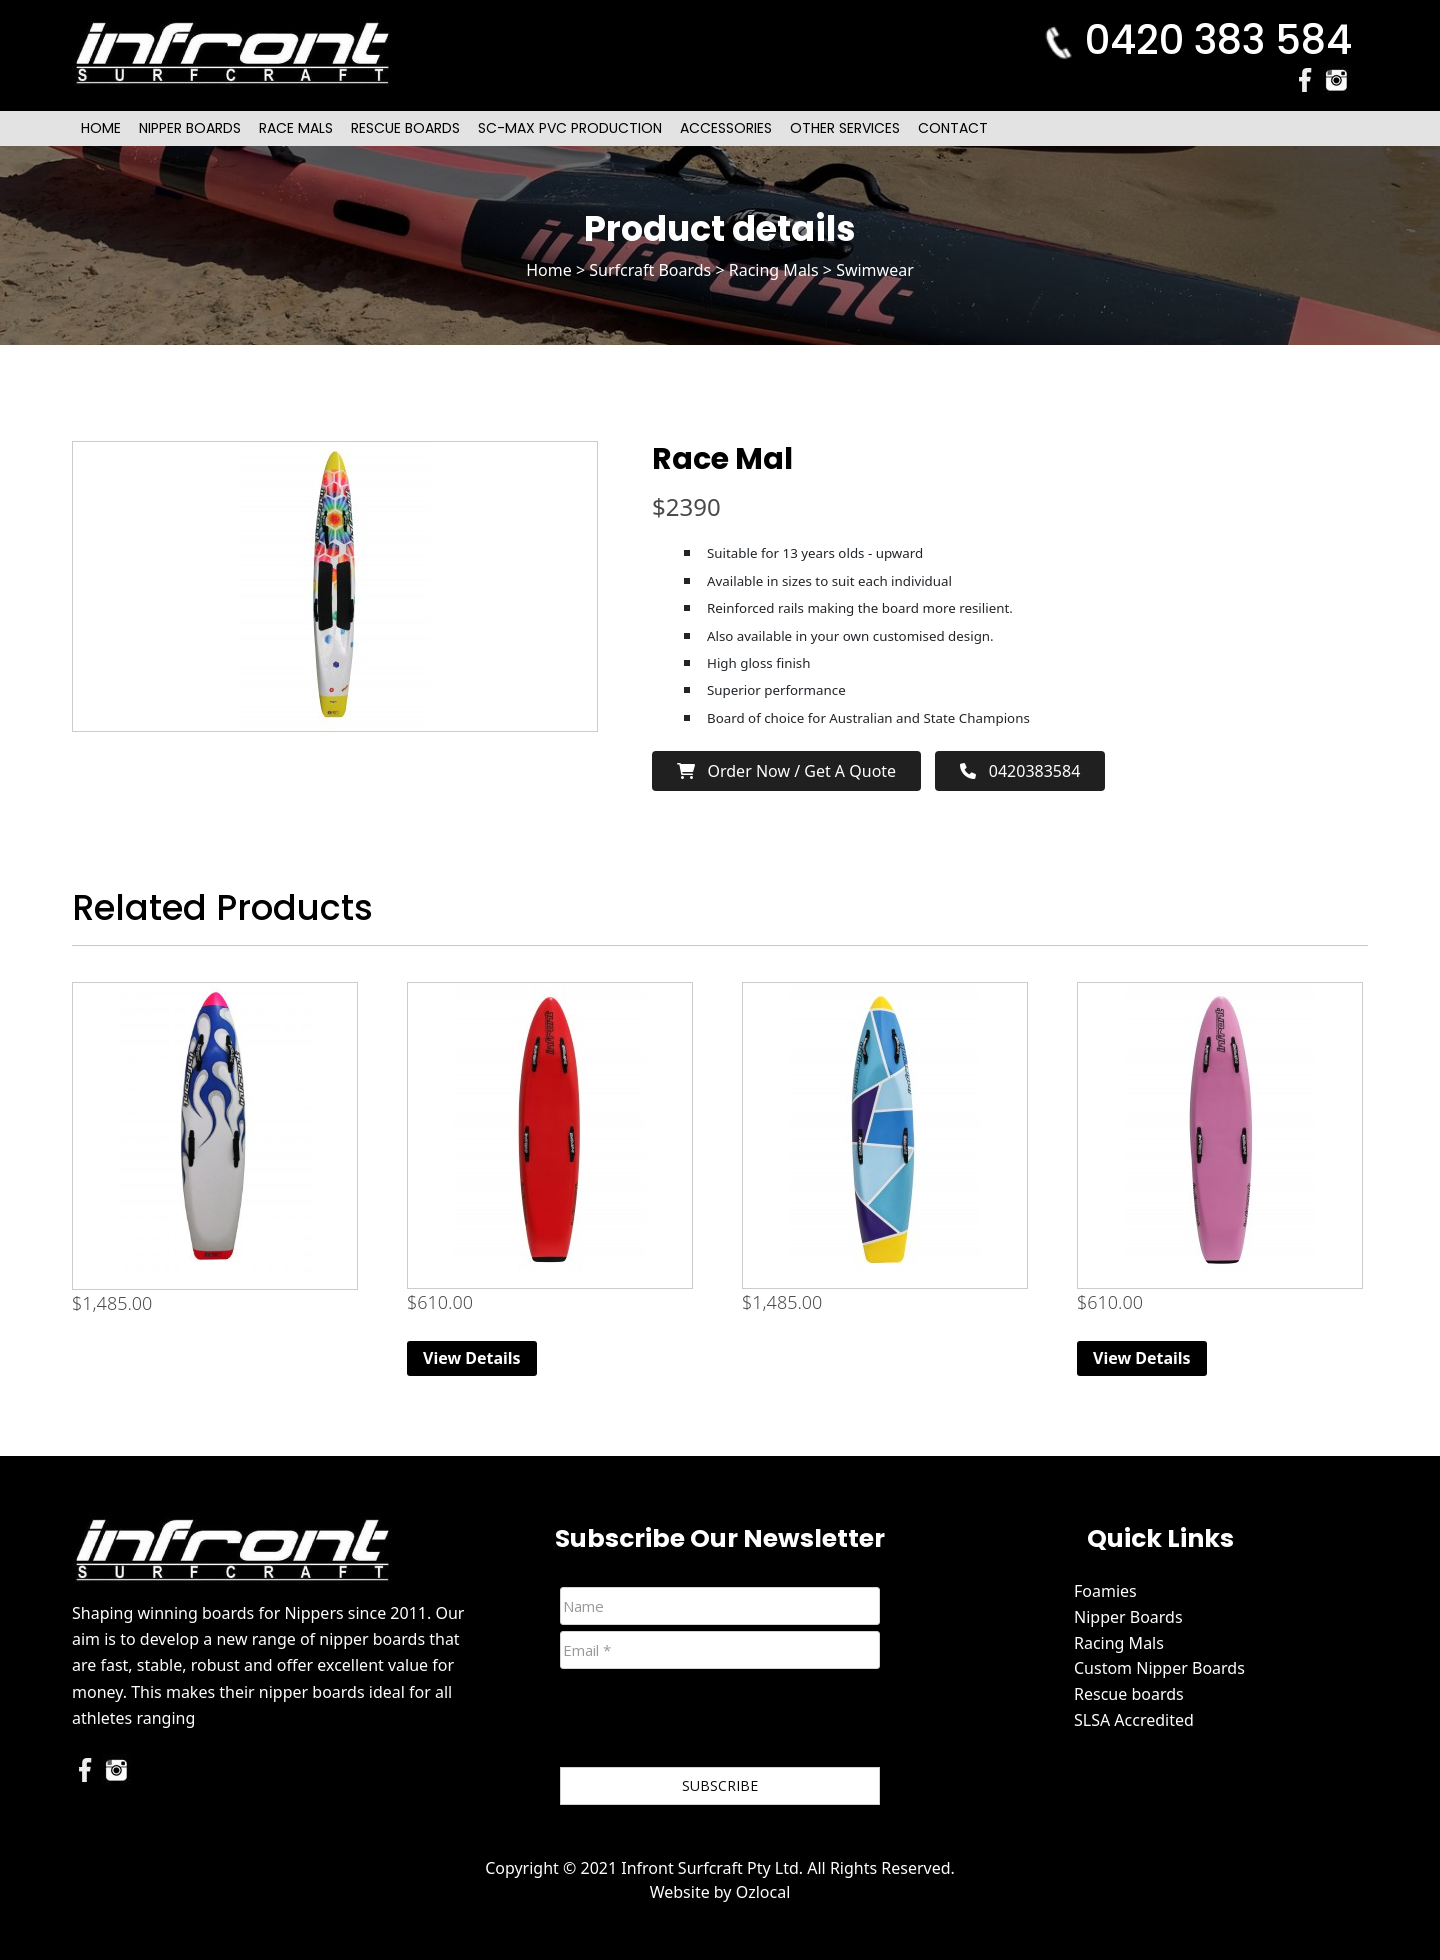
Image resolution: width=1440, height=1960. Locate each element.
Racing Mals (774, 270)
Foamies (1105, 1591)
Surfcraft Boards (650, 270)
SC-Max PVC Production (570, 128)
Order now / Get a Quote (786, 771)
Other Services (845, 128)
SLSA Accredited (1134, 1720)
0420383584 (1020, 771)
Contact (953, 128)
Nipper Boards (190, 128)
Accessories (726, 128)
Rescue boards (1129, 1694)
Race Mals (296, 128)
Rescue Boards (405, 128)
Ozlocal (763, 1892)
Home (101, 128)
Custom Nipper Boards (1159, 1668)
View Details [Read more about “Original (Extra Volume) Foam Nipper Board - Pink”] (1142, 1358)
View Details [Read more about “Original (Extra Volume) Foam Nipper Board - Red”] (472, 1358)
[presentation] (712, 1722)
